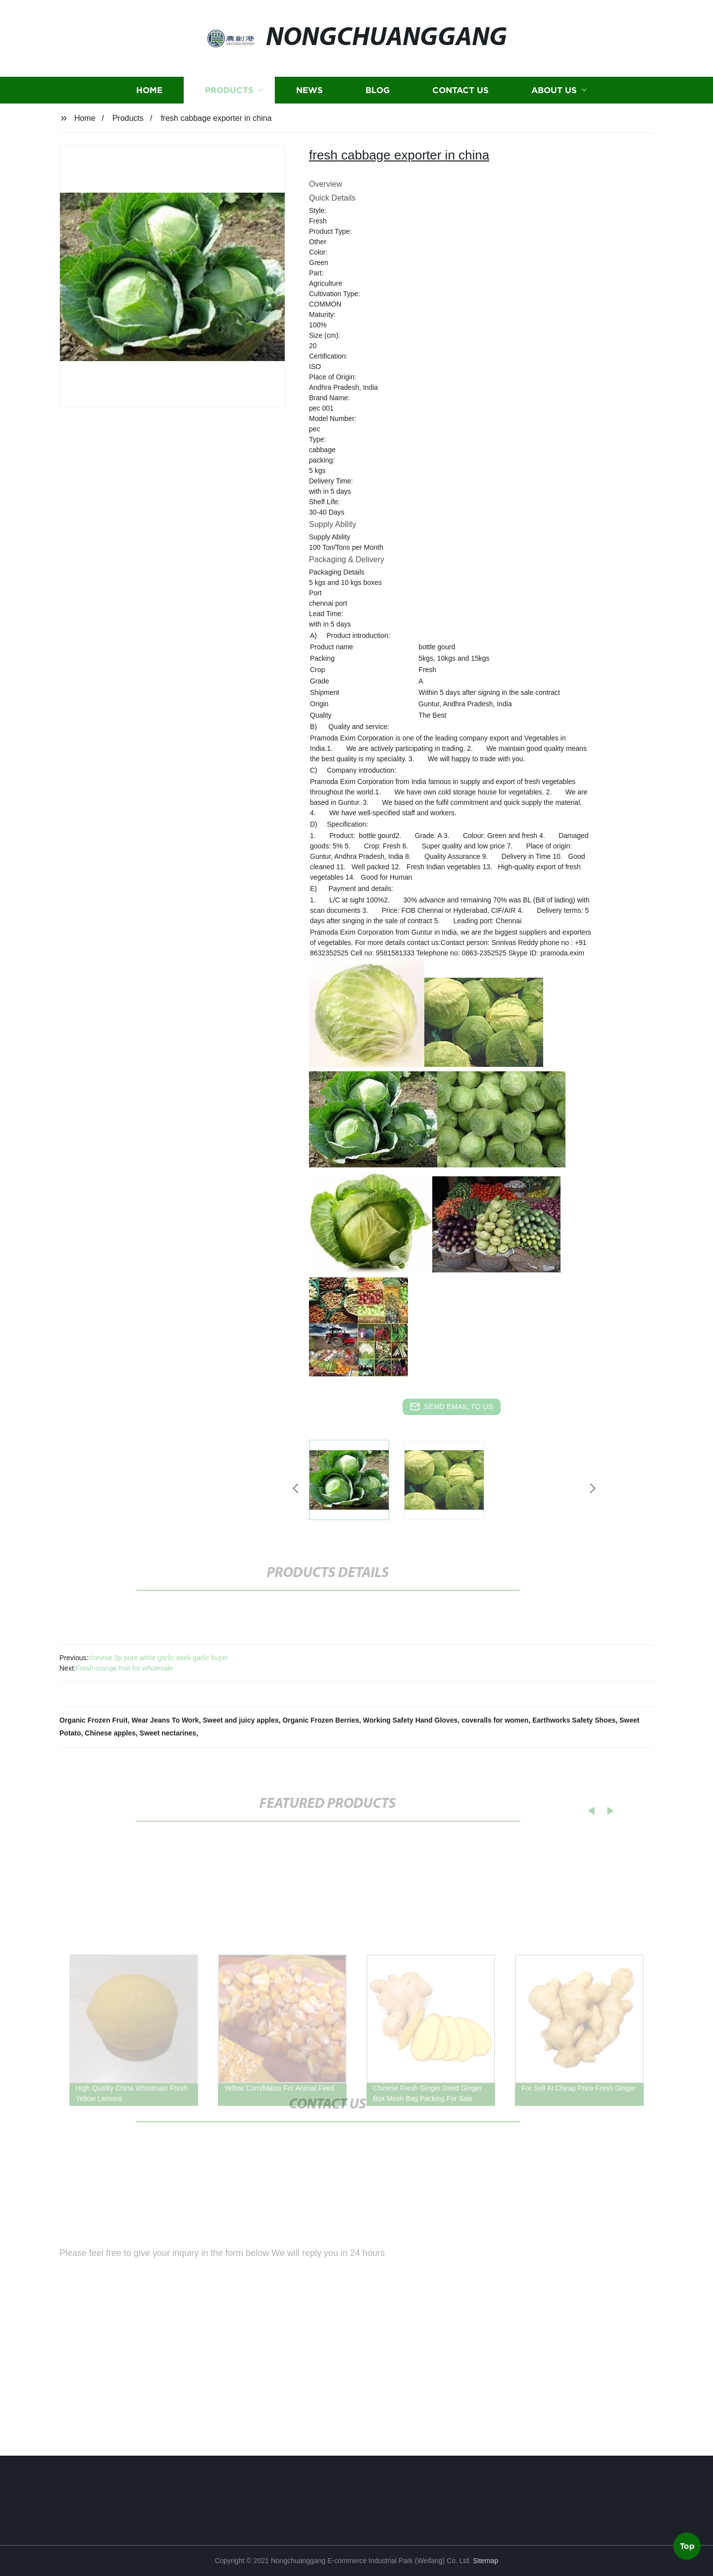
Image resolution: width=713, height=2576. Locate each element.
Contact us (460, 97)
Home (149, 97)
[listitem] (356, 1484)
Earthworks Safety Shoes (573, 1720)
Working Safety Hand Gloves (410, 1720)
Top (687, 2545)
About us (554, 97)
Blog (377, 97)
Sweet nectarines (168, 1733)
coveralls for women (494, 1720)
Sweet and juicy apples (240, 1720)
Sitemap (485, 2561)
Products (229, 97)
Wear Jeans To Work (165, 1720)
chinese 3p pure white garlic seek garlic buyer (158, 1658)
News (309, 97)
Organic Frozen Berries (320, 1720)
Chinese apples (110, 1733)
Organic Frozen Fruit (93, 1720)
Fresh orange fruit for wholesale (124, 1668)
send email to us (451, 1407)
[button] (295, 1489)
